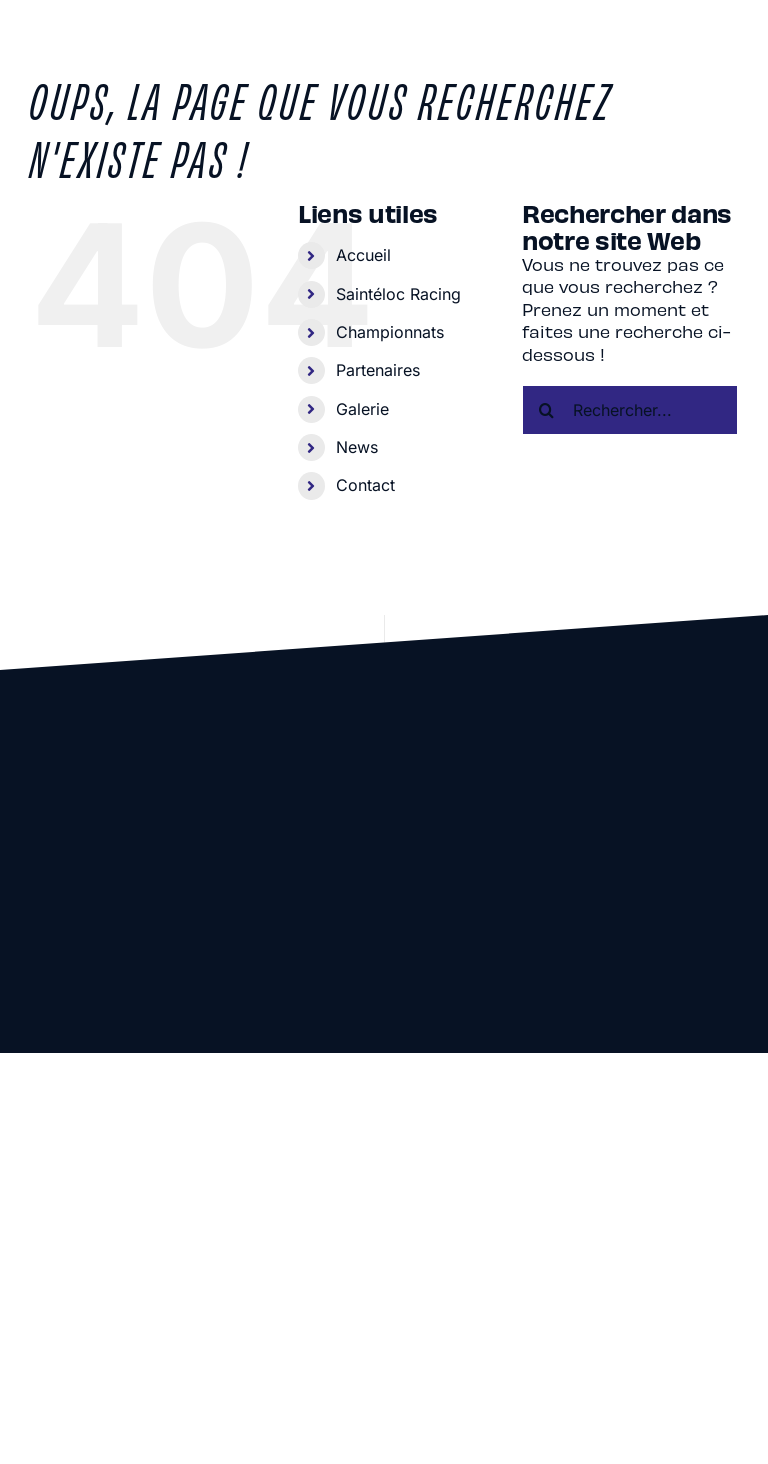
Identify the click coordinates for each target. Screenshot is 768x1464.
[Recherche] (547, 410)
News (357, 447)
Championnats (390, 332)
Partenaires (378, 370)
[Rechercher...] (630, 410)
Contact (365, 485)
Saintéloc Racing (398, 294)
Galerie (362, 409)
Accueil (363, 255)
